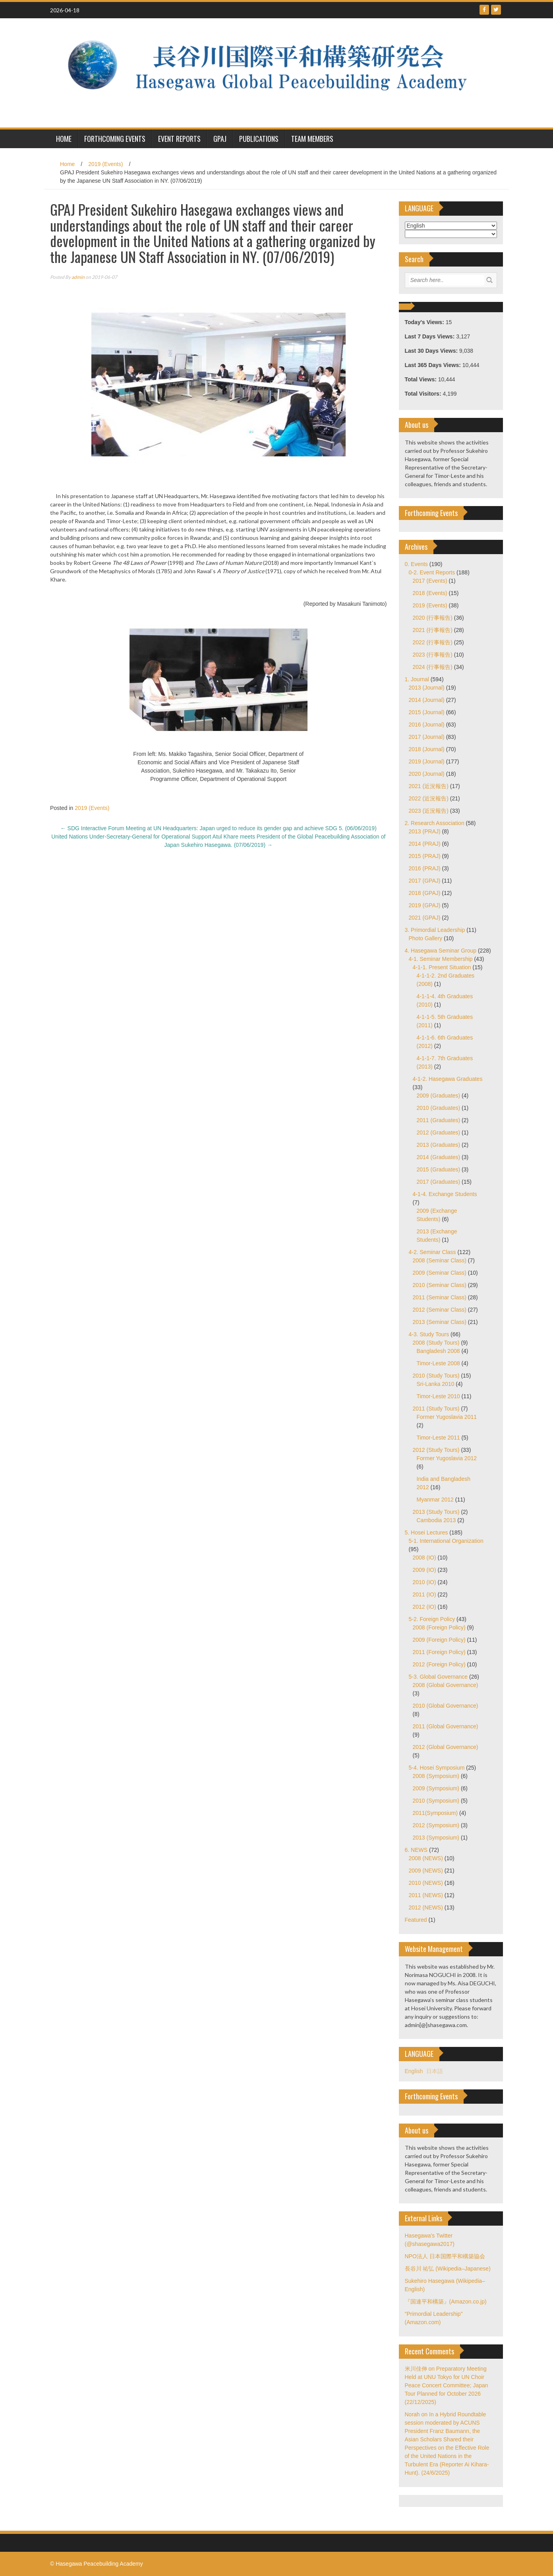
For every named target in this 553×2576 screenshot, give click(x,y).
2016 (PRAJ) (425, 868)
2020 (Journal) (427, 774)
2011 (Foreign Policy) (439, 1652)
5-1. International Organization (446, 1541)
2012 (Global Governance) (445, 1747)
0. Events (416, 564)
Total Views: (421, 379)
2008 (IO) (424, 1557)
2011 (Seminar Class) (439, 1297)
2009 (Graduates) (438, 1095)
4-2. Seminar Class (432, 1252)
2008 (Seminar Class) (439, 1260)
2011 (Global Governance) (445, 1726)
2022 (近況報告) (429, 798)
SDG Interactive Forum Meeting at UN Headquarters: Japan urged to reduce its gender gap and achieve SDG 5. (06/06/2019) (218, 828)
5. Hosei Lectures (426, 1532)
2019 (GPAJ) (425, 905)
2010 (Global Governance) (445, 1706)
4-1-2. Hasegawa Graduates (448, 1079)
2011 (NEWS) (426, 1895)
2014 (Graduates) (438, 1157)
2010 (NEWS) (426, 1883)
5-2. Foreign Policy (432, 1619)
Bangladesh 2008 (438, 1351)
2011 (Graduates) (438, 1120)
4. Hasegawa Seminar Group (441, 950)
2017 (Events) (430, 581)
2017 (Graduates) (438, 1182)
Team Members (312, 138)
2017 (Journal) (427, 737)
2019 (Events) (105, 164)
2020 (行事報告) (432, 618)
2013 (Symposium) (436, 1837)
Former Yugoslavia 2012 (447, 1458)
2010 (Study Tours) (436, 1375)
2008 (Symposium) (436, 1776)
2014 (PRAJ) (425, 844)
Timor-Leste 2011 (438, 1437)
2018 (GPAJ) (425, 893)
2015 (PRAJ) (425, 856)
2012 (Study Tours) (436, 1450)
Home (67, 164)
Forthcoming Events (114, 138)
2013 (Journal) (427, 687)
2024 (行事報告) (432, 667)
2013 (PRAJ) (425, 831)
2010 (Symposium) (436, 1800)
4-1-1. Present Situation (442, 967)
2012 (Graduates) (438, 1132)
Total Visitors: (424, 393)
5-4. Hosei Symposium (437, 1767)
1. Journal (417, 679)
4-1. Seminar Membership (441, 959)
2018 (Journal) (427, 749)
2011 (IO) (424, 1594)
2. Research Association (434, 823)
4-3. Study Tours (429, 1334)
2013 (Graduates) (438, 1145)
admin (78, 277)
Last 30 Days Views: (432, 351)
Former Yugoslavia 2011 (447, 1417)
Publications (258, 138)
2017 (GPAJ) (425, 880)
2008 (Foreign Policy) (439, 1627)
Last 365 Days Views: (433, 365)
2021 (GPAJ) (425, 917)
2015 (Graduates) (438, 1169)
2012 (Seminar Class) (439, 1309)
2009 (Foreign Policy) (439, 1640)
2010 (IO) (424, 1582)
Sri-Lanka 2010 (435, 1384)
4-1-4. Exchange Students (445, 1194)
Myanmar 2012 (435, 1499)
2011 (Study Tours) (436, 1408)
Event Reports (179, 138)
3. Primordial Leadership (435, 930)
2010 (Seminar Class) (439, 1285)
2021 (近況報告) (429, 786)
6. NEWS (416, 1850)
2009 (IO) (424, 1570)
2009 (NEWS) (426, 1870)
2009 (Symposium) (436, 1788)
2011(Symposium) (435, 1813)
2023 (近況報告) (429, 811)
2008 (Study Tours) (436, 1342)
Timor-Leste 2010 (438, 1396)
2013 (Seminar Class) (439, 1322)
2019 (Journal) (427, 761)
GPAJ (219, 138)
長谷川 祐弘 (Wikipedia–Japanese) (448, 2268)
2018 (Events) (430, 593)
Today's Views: (425, 322)
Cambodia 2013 (436, 1520)
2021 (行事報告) (432, 630)
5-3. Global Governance (438, 1677)
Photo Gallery (426, 938)
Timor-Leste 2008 (438, 1363)
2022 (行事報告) (432, 642)
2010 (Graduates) (438, 1108)
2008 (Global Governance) (445, 1685)
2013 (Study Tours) (436, 1512)
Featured (416, 1920)
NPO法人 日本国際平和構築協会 (445, 2256)
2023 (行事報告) (432, 654)
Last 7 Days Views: (430, 336)
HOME (64, 138)
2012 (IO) (424, 1607)
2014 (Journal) (427, 700)
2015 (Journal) (427, 712)
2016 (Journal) (427, 724)
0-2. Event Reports (432, 572)
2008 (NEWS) (426, 1858)
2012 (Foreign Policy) (439, 1664)
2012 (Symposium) (436, 1825)
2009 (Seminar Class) (439, 1273)
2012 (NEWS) (426, 1907)
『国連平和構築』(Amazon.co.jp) (446, 2301)
